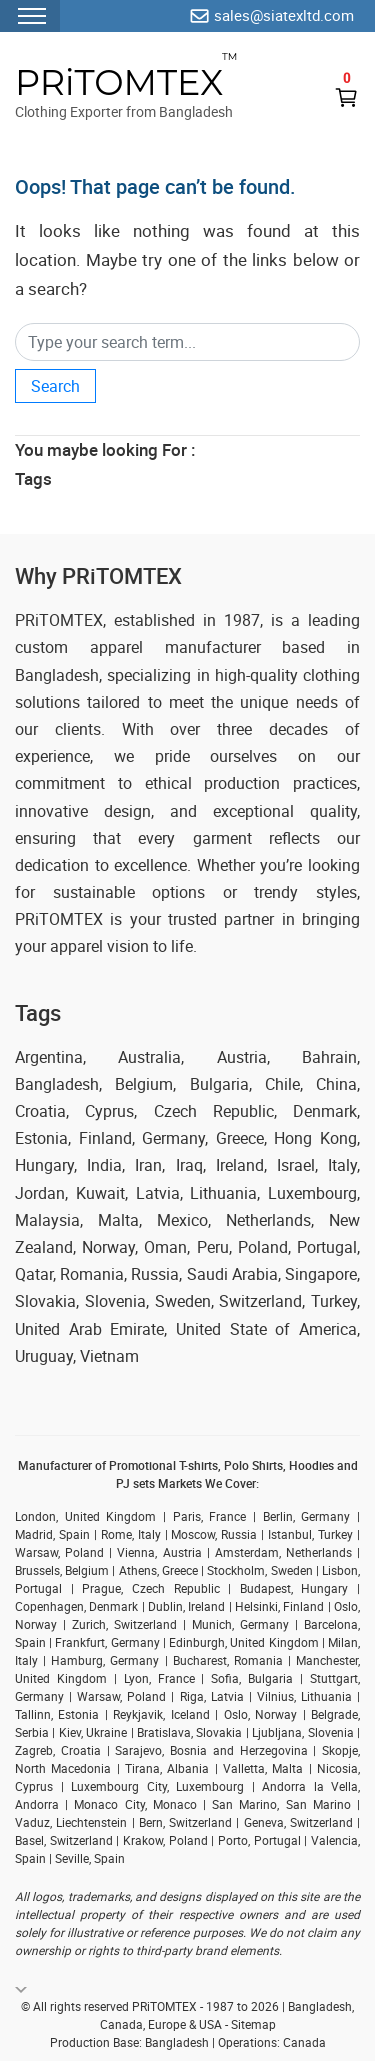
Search (55, 386)
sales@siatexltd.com (284, 15)
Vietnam (109, 1356)
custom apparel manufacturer (138, 647)
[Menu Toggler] (30, 16)
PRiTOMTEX (119, 82)
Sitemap (253, 2024)
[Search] (187, 342)
